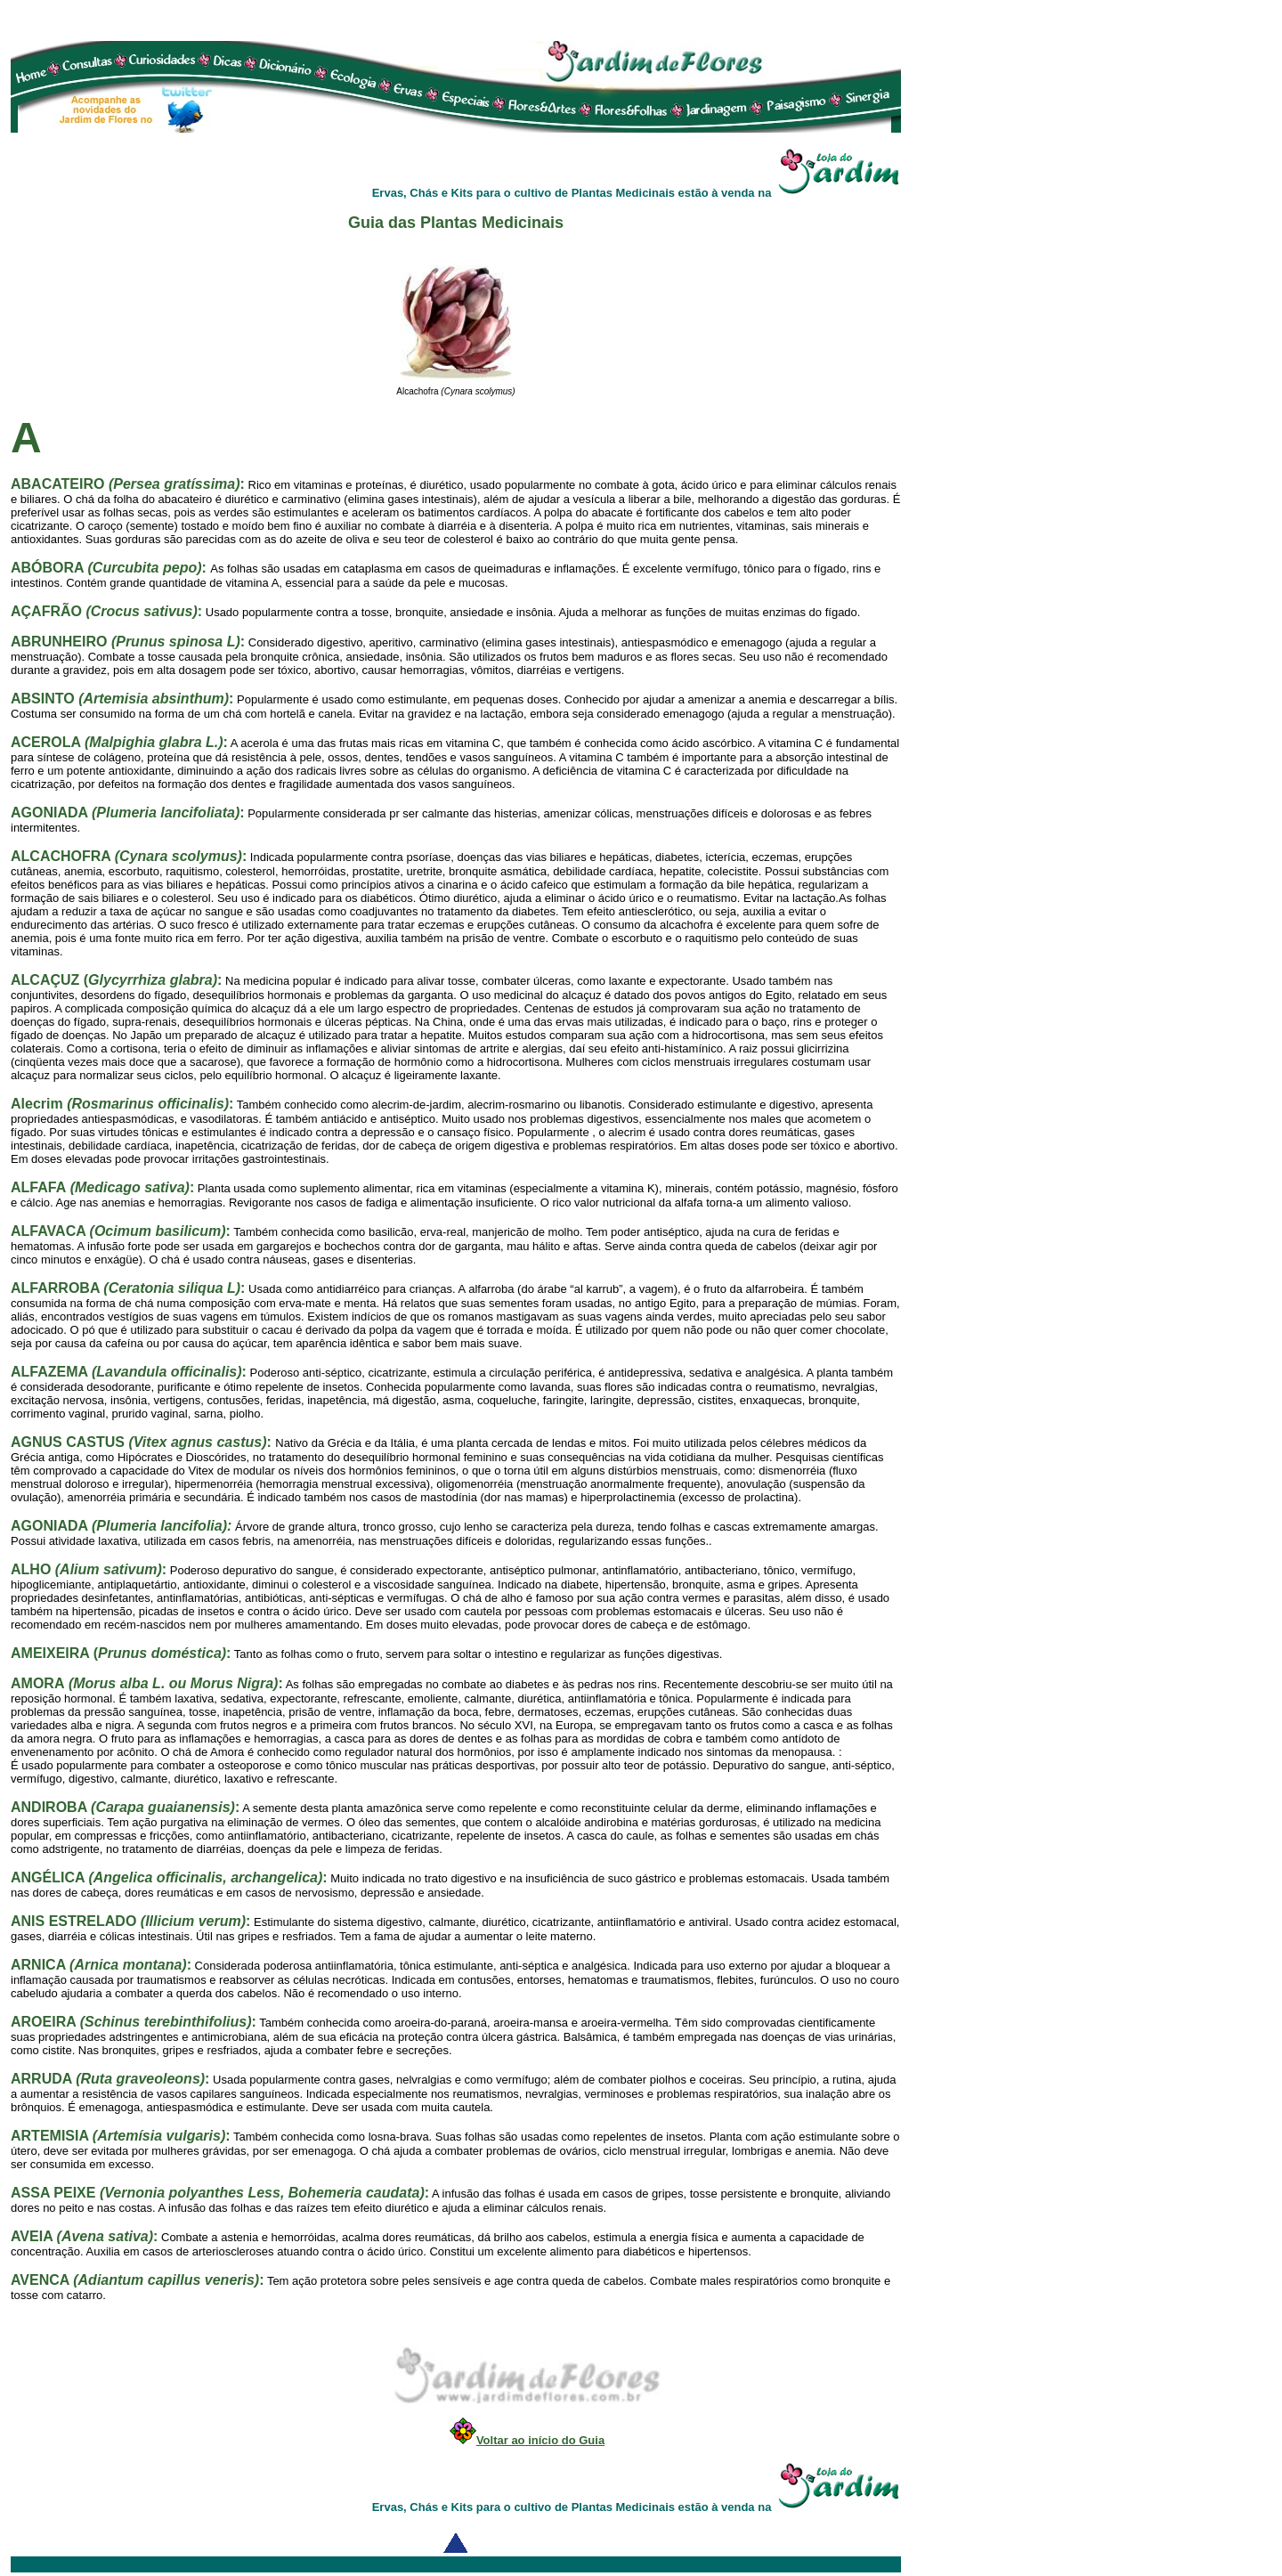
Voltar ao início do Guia (540, 2440)
